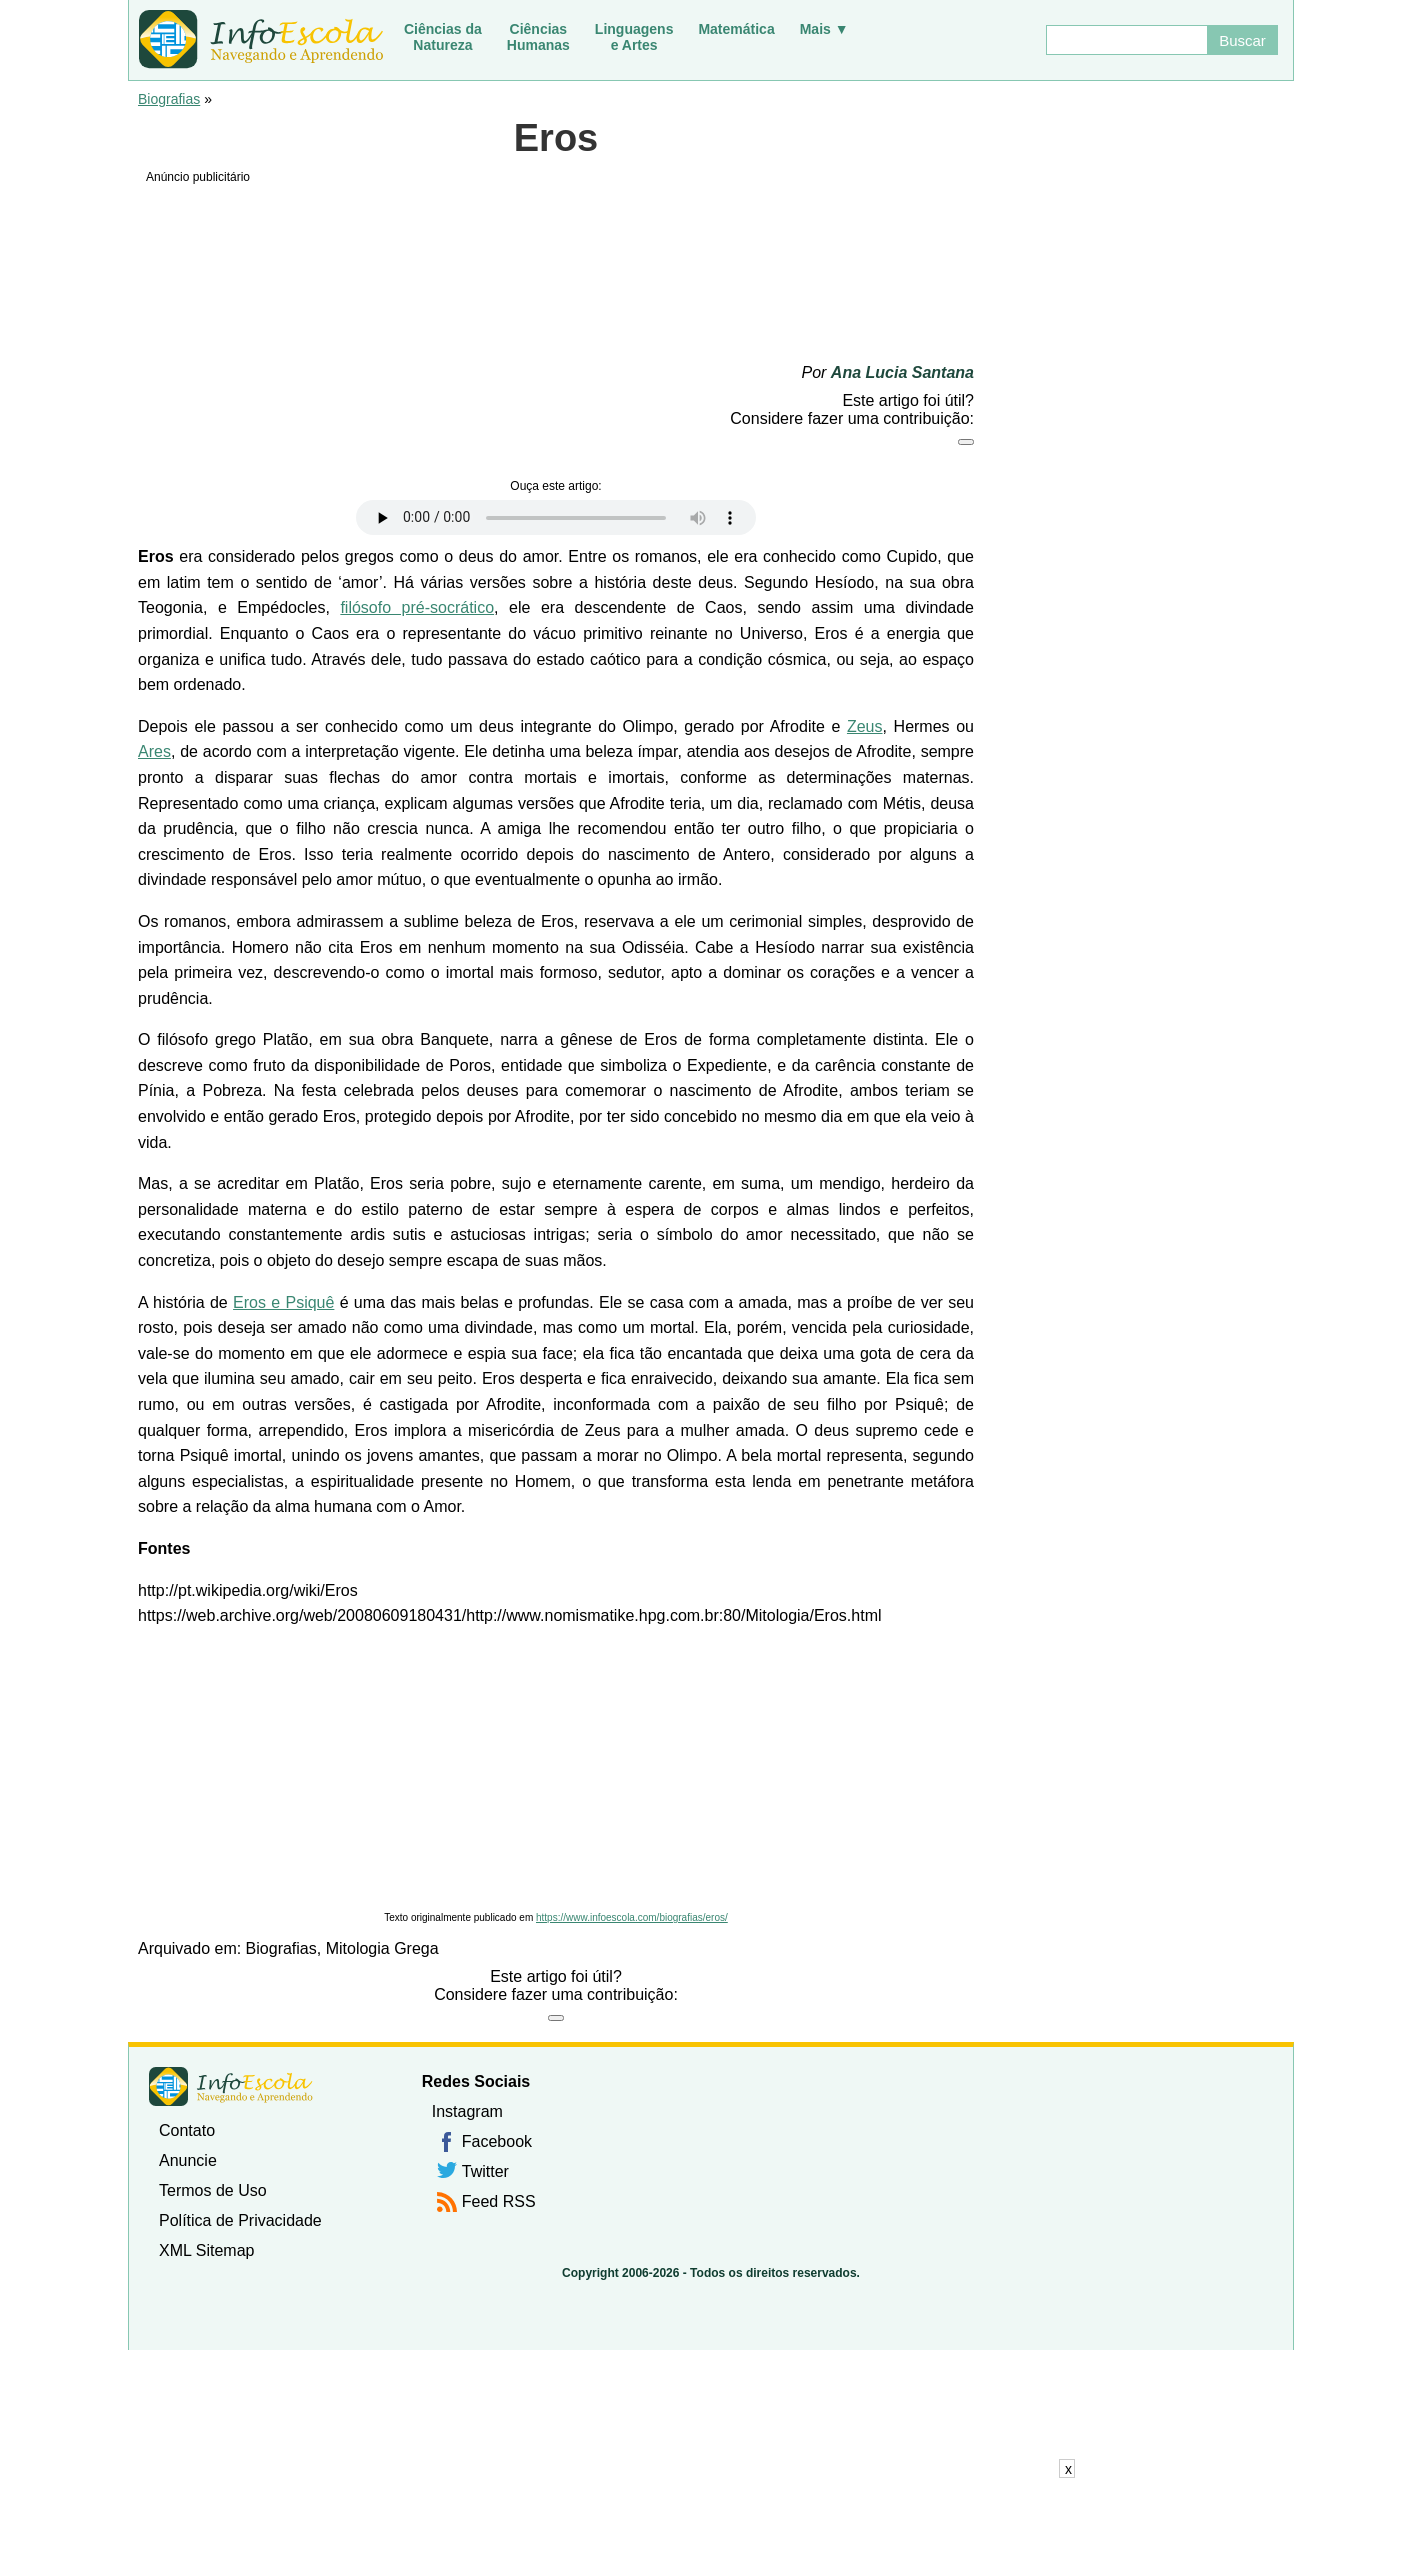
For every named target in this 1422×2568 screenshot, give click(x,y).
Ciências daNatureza (443, 37)
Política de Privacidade (240, 2220)
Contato (187, 2130)
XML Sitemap (206, 2250)
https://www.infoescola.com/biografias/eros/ (632, 1917)
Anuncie (188, 2160)
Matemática (736, 29)
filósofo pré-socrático (417, 607)
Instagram (467, 2111)
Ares (154, 751)
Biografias (169, 99)
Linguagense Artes (634, 37)
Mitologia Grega (382, 1948)
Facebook (497, 2141)
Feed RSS (499, 2201)
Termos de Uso (213, 2190)
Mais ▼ (824, 29)
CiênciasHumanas (538, 37)
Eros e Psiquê (283, 1302)
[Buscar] (1126, 40)
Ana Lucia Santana (902, 372)
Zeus (865, 726)
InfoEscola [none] (231, 2086)
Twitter (485, 2171)
